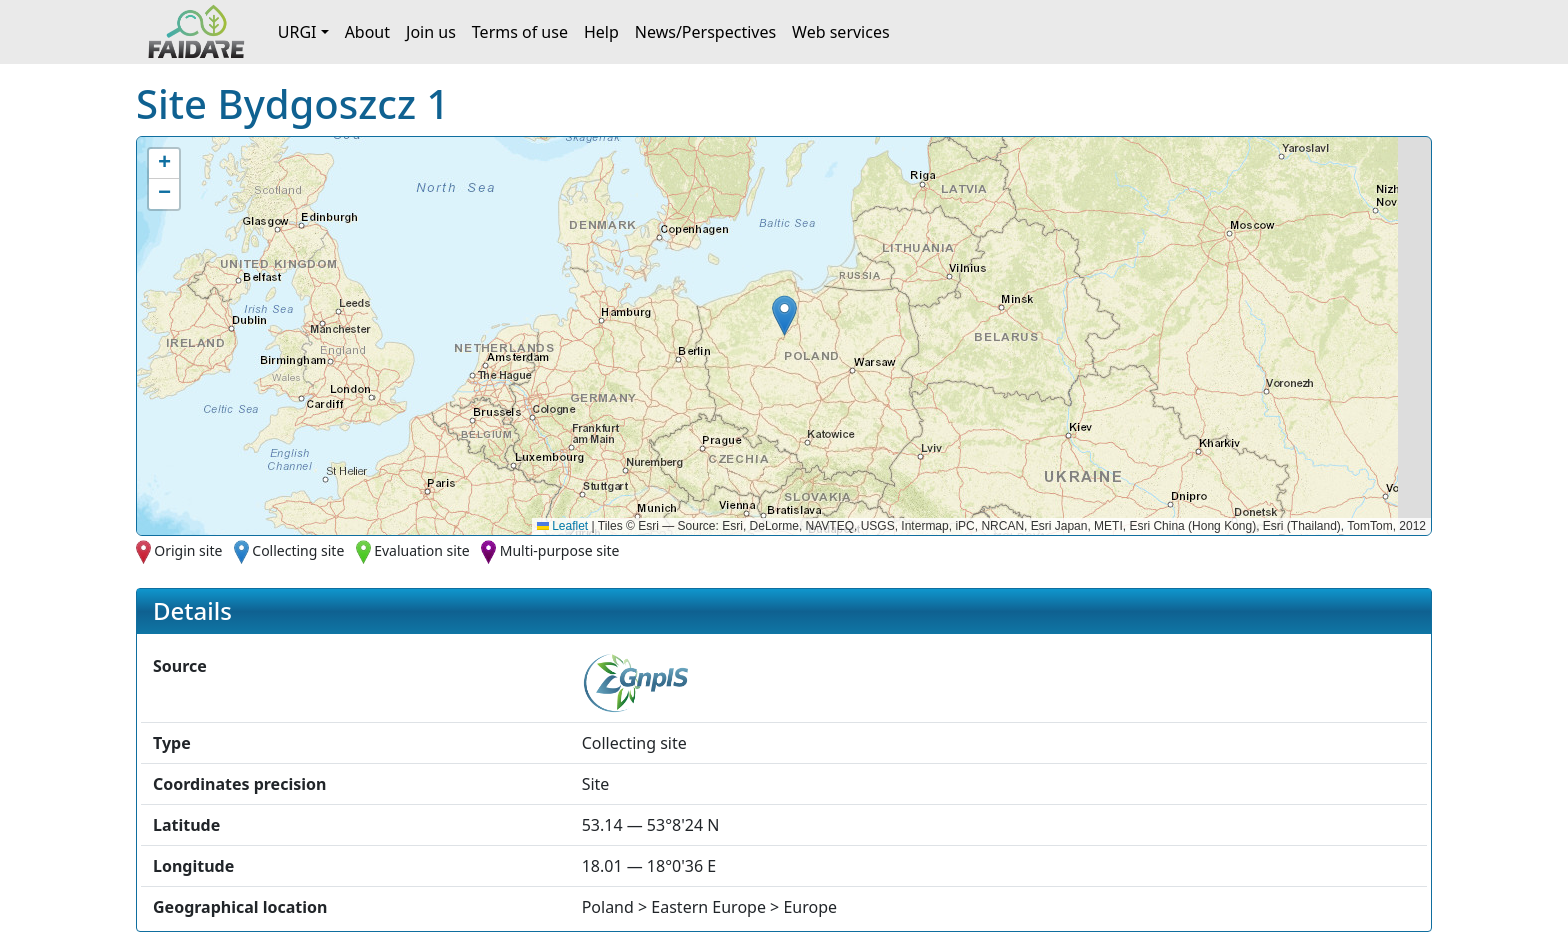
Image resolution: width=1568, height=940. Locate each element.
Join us (431, 32)
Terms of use (520, 32)
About (367, 32)
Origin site (188, 550)
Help (601, 32)
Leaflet (562, 526)
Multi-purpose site (560, 550)
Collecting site (298, 550)
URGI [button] (297, 32)
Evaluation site (422, 550)
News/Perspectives (705, 32)
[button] (784, 315)
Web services (841, 32)
